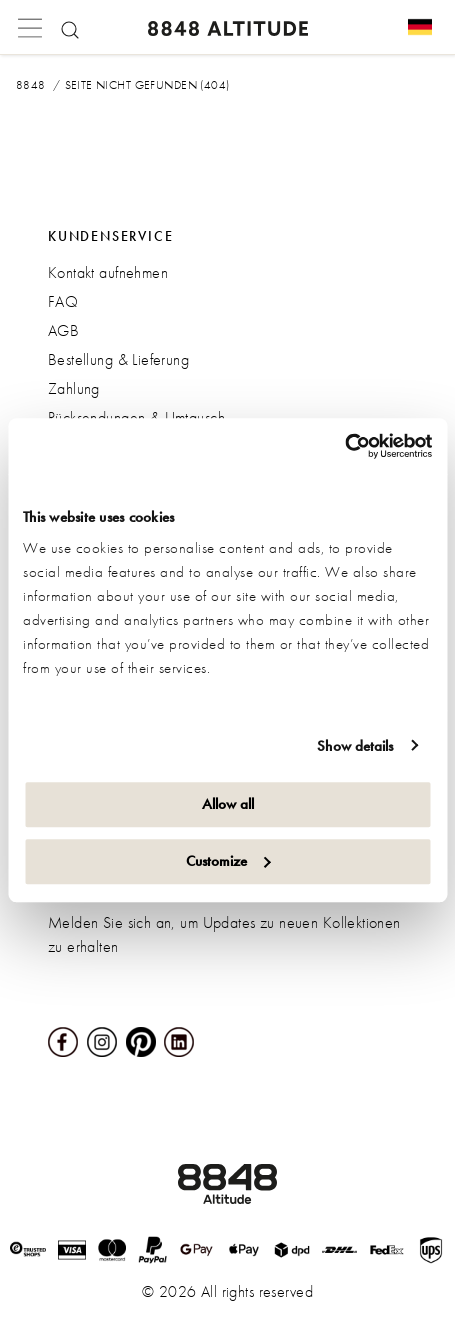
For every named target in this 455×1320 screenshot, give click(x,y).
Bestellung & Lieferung (118, 359)
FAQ (63, 301)
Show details (355, 746)
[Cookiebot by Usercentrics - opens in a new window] (344, 446)
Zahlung (74, 388)
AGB (63, 330)
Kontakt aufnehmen (108, 272)
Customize (228, 861)
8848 (31, 85)
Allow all (228, 804)
